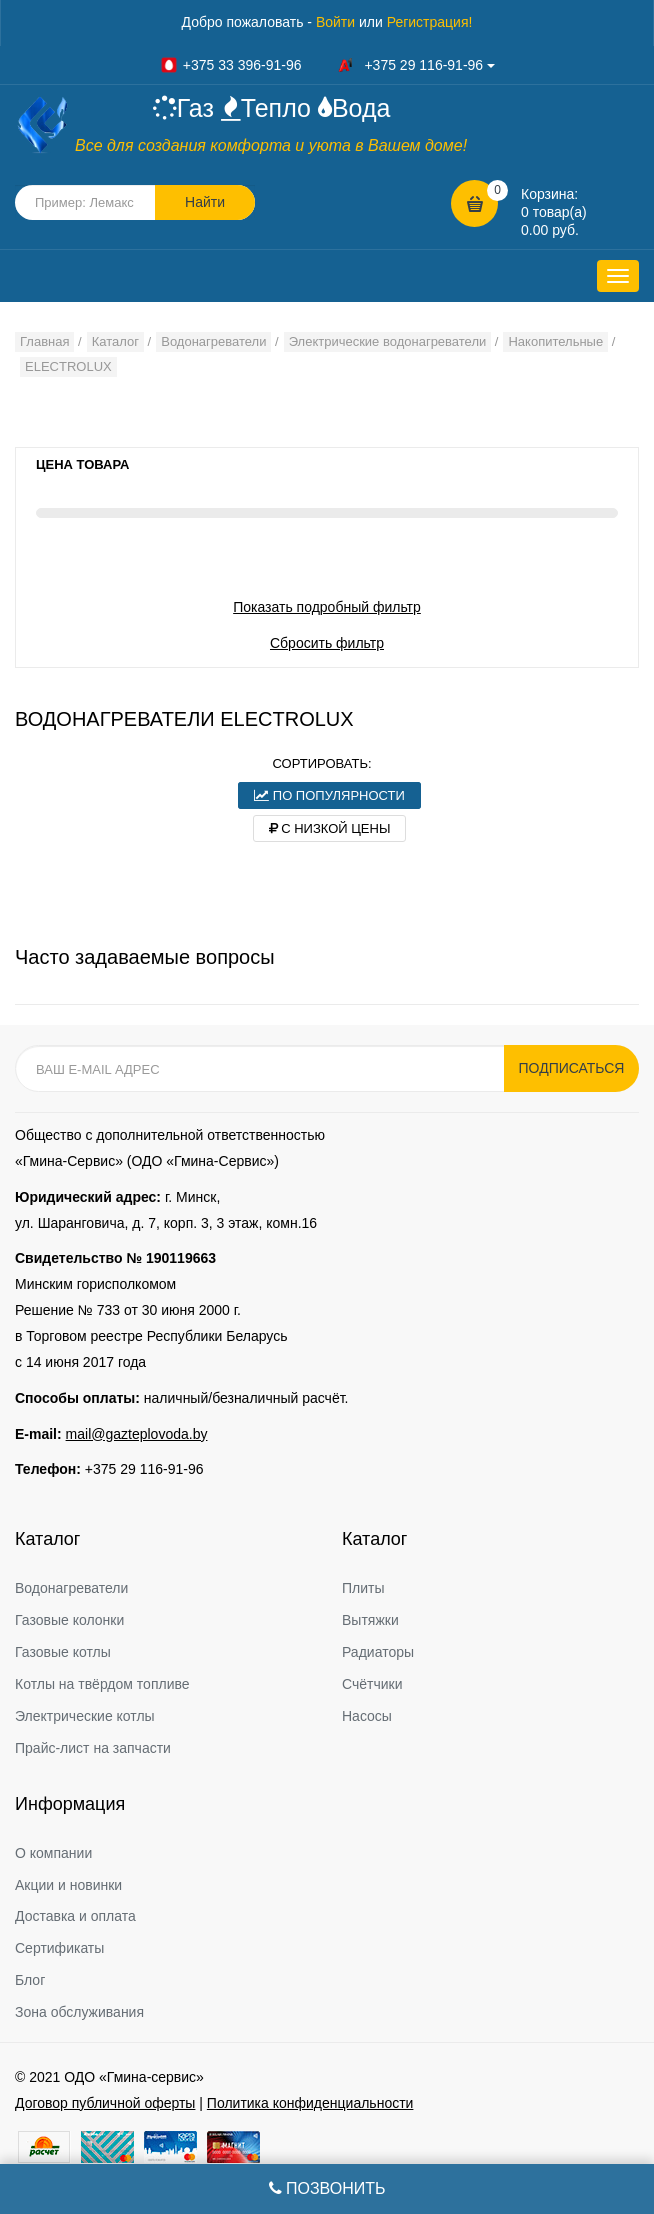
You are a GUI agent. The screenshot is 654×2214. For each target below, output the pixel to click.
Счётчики (372, 1684)
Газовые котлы (63, 1652)
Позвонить (327, 2188)
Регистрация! (430, 22)
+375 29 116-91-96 (144, 1469)
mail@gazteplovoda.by (137, 1434)
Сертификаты (59, 1948)
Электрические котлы (85, 1716)
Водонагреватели (71, 1588)
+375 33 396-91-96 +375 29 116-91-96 (327, 65)
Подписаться (572, 1068)
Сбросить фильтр (327, 643)
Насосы (367, 1716)
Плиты (363, 1588)
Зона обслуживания (79, 2012)
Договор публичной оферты (105, 2103)
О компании (53, 1853)
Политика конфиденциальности (310, 2103)
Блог (30, 1980)
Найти (205, 202)
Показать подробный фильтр (327, 607)
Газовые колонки (69, 1620)
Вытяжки (370, 1620)
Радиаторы (378, 1652)
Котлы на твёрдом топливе (102, 1684)
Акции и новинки (68, 1885)
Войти (335, 22)
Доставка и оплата (75, 1916)
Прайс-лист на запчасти (93, 1748)
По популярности (329, 795)
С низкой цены (330, 828)
